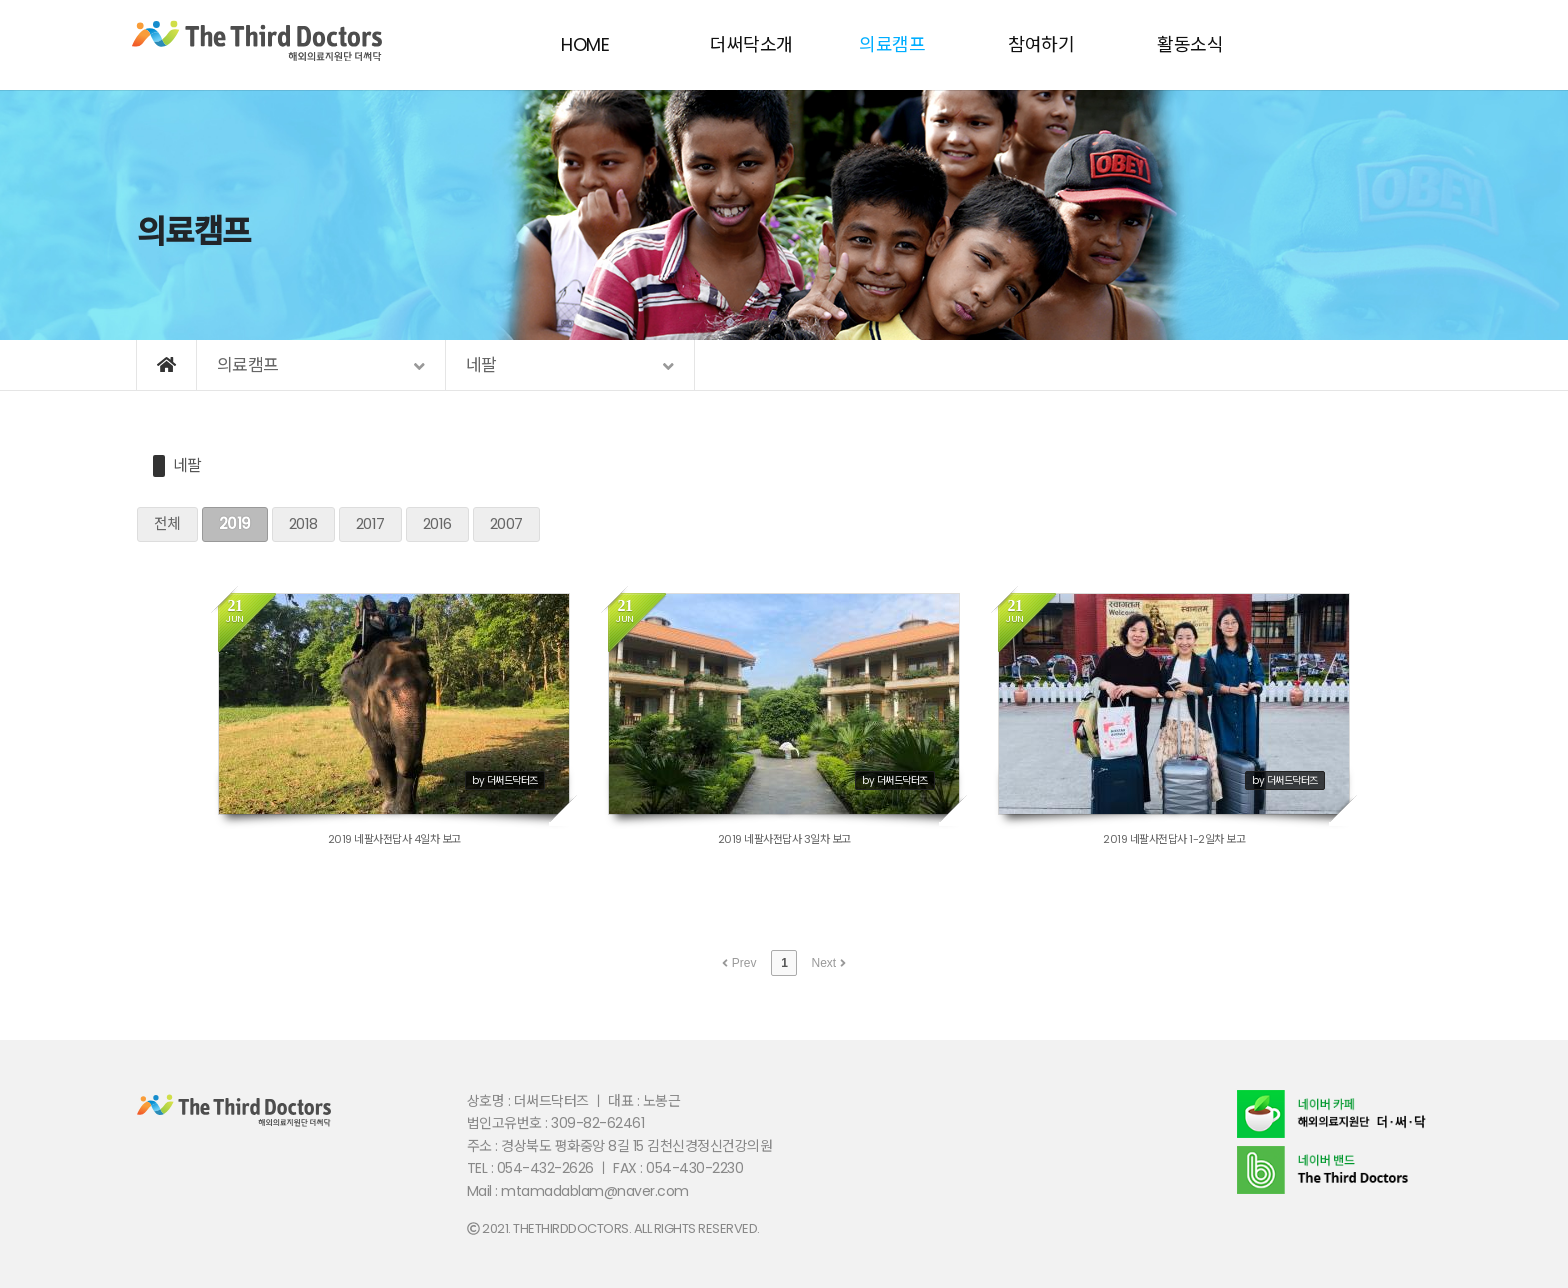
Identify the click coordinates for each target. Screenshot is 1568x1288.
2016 (437, 523)
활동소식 (1190, 44)
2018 (303, 523)
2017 (370, 523)
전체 (167, 523)
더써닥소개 (751, 44)
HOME (585, 44)
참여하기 (1041, 44)
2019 (235, 523)
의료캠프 (892, 44)
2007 (506, 523)
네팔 (187, 466)
